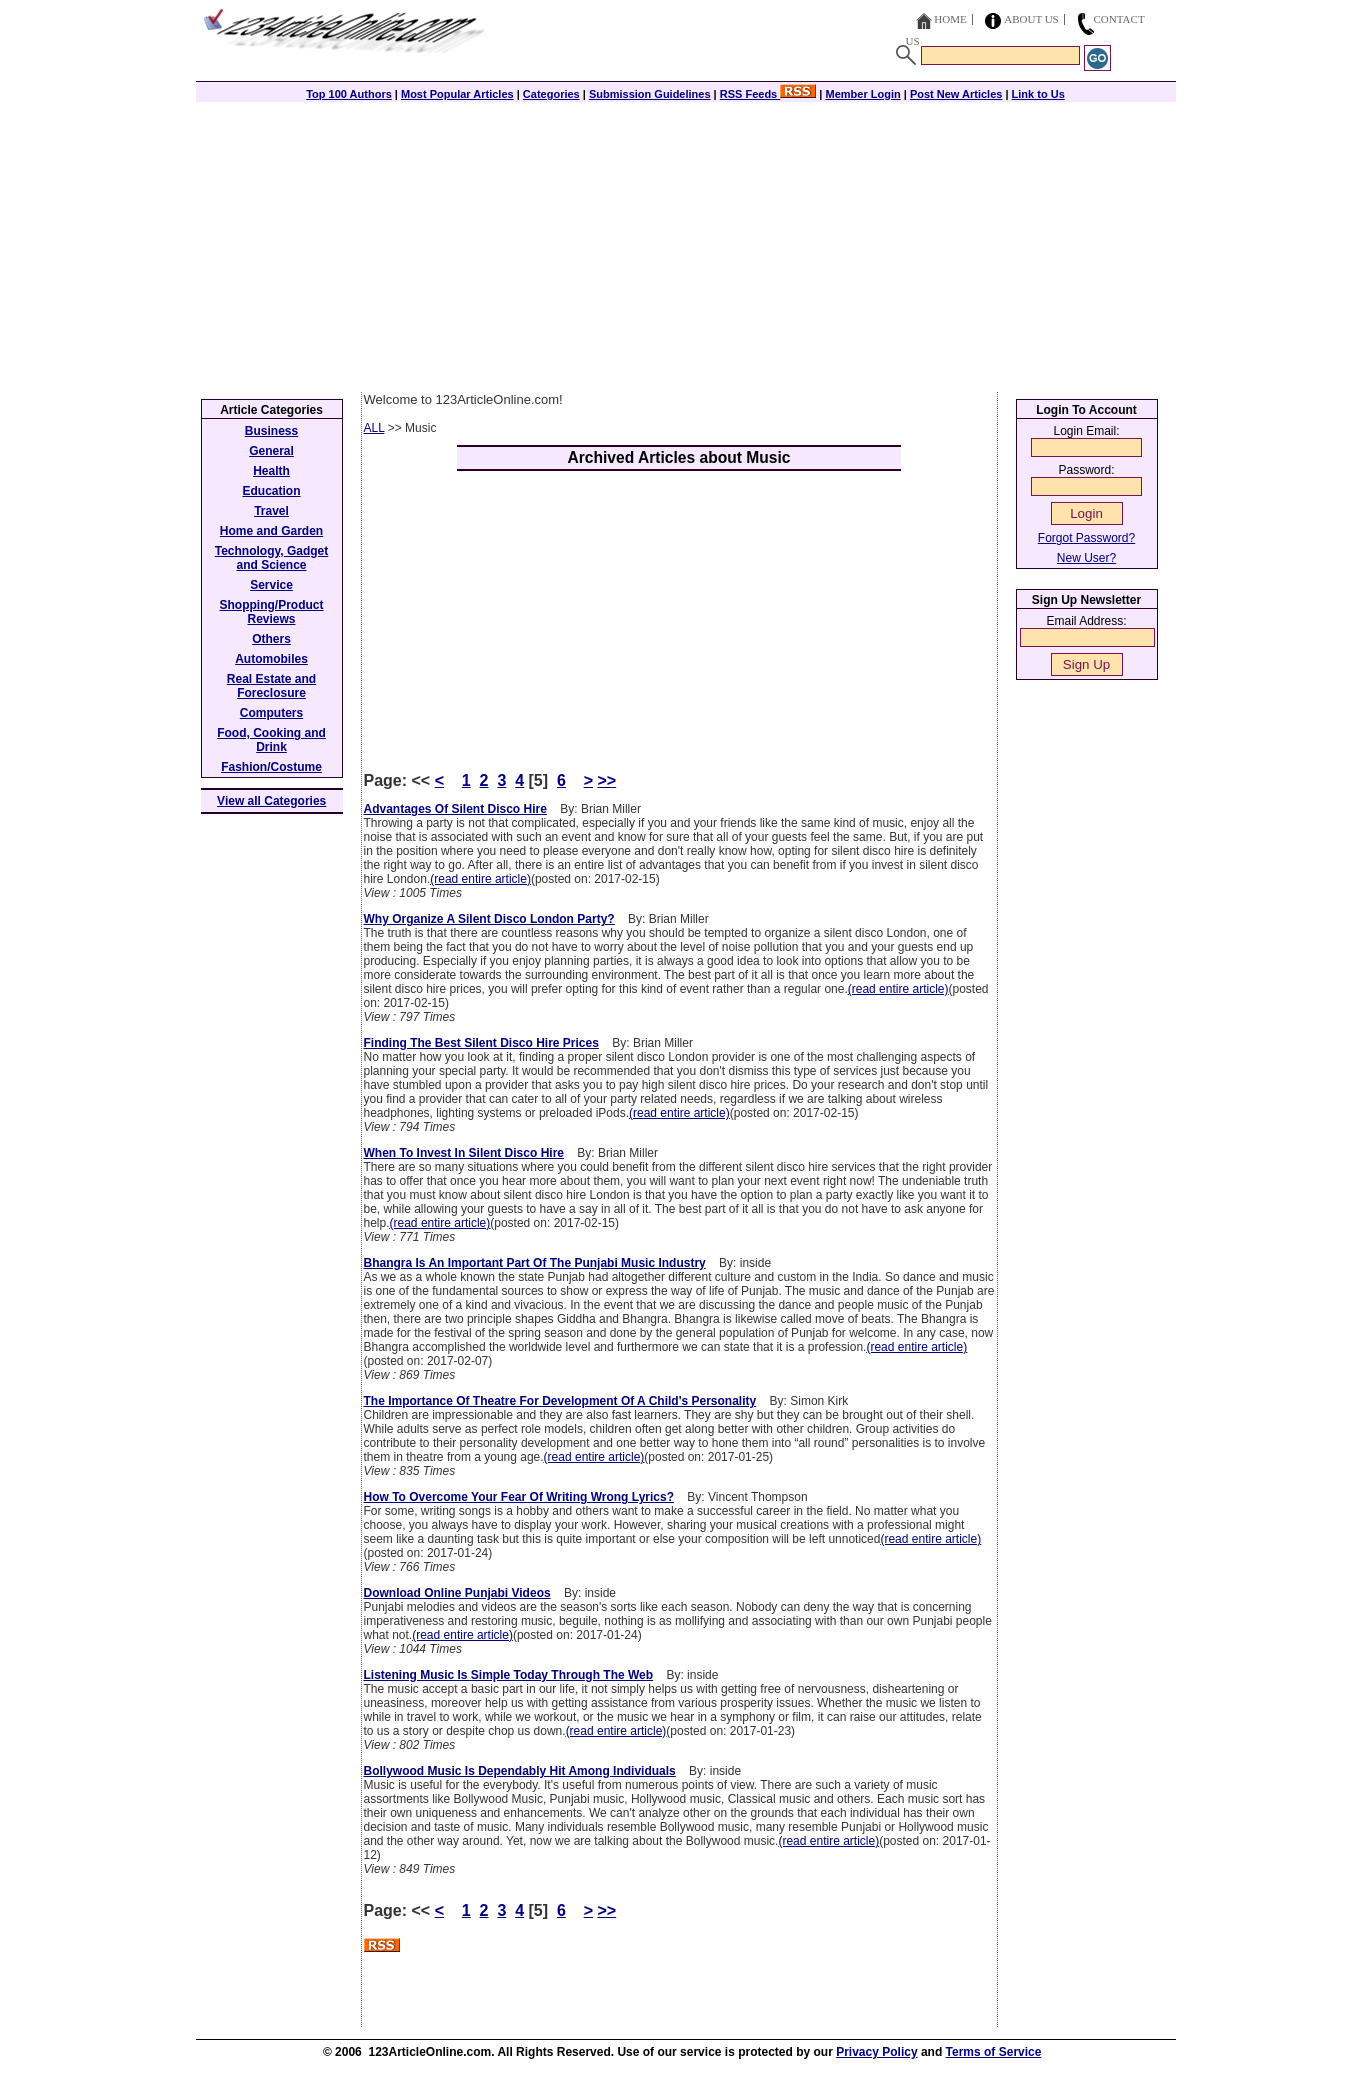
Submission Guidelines (650, 94)
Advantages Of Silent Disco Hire (455, 809)
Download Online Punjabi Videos (457, 1593)
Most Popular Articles (457, 94)
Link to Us (1038, 94)
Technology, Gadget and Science (272, 558)
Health (271, 471)
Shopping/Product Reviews (272, 612)
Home (950, 19)
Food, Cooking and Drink (271, 740)
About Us (1031, 19)
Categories (551, 94)
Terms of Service (994, 2052)
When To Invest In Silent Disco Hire (464, 1153)
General (271, 451)
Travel (271, 511)
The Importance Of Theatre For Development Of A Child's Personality (560, 1401)
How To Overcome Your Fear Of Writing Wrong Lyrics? (519, 1497)
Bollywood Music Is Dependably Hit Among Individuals (520, 1771)
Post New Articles (956, 94)
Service (271, 585)
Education (271, 491)
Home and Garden (271, 531)
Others (271, 639)
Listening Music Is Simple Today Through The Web (509, 1675)
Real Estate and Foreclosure (271, 686)
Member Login (863, 94)
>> (606, 780)
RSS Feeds (768, 94)
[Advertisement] (686, 242)
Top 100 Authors (349, 94)
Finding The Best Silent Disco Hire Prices (481, 1043)
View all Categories (271, 801)
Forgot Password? (1086, 538)
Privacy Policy (876, 2052)
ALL (374, 428)
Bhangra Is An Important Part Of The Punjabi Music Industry (535, 1263)
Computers (271, 713)
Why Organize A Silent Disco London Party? (489, 919)
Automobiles (271, 659)
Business (271, 431)
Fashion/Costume (271, 767)
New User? (1086, 558)
